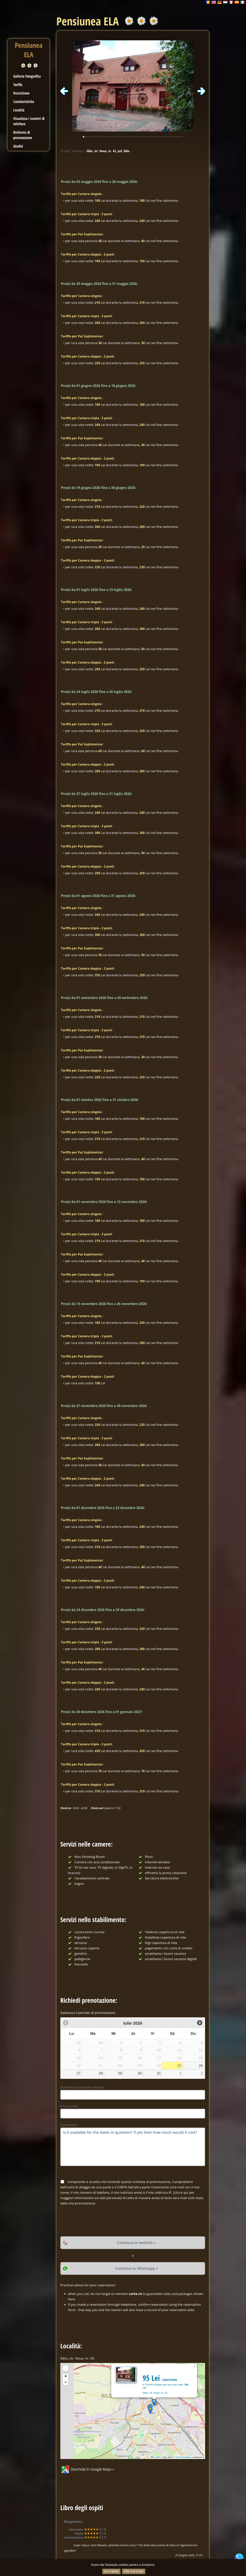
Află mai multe (133, 2571)
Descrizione (21, 93)
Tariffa (17, 84)
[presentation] (89, 2221)
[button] (154, 2402)
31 (159, 2073)
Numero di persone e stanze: (82, 2087)
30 (139, 2073)
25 (179, 2065)
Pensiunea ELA (28, 50)
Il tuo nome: (69, 2106)
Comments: (69, 2125)
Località (18, 110)
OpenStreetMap (183, 2457)
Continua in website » (136, 2242)
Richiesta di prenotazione (22, 135)
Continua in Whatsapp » (136, 2268)
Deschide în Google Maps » (87, 2469)
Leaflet (156, 2457)
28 (101, 2073)
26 (201, 2065)
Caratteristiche (23, 101)
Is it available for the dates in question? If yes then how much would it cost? (132, 2147)
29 (120, 2073)
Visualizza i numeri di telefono (29, 121)
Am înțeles (111, 2571)
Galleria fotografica (27, 76)
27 (78, 2073)
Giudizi (18, 146)
